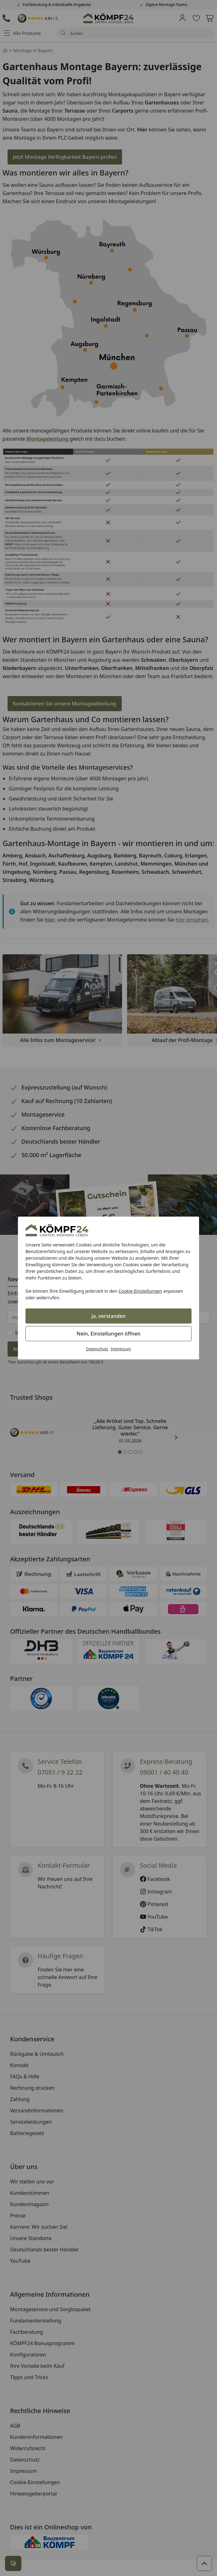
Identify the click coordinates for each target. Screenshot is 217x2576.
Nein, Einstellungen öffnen (108, 1333)
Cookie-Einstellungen (140, 1291)
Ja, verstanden (109, 1316)
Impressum (121, 1349)
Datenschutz (97, 1349)
